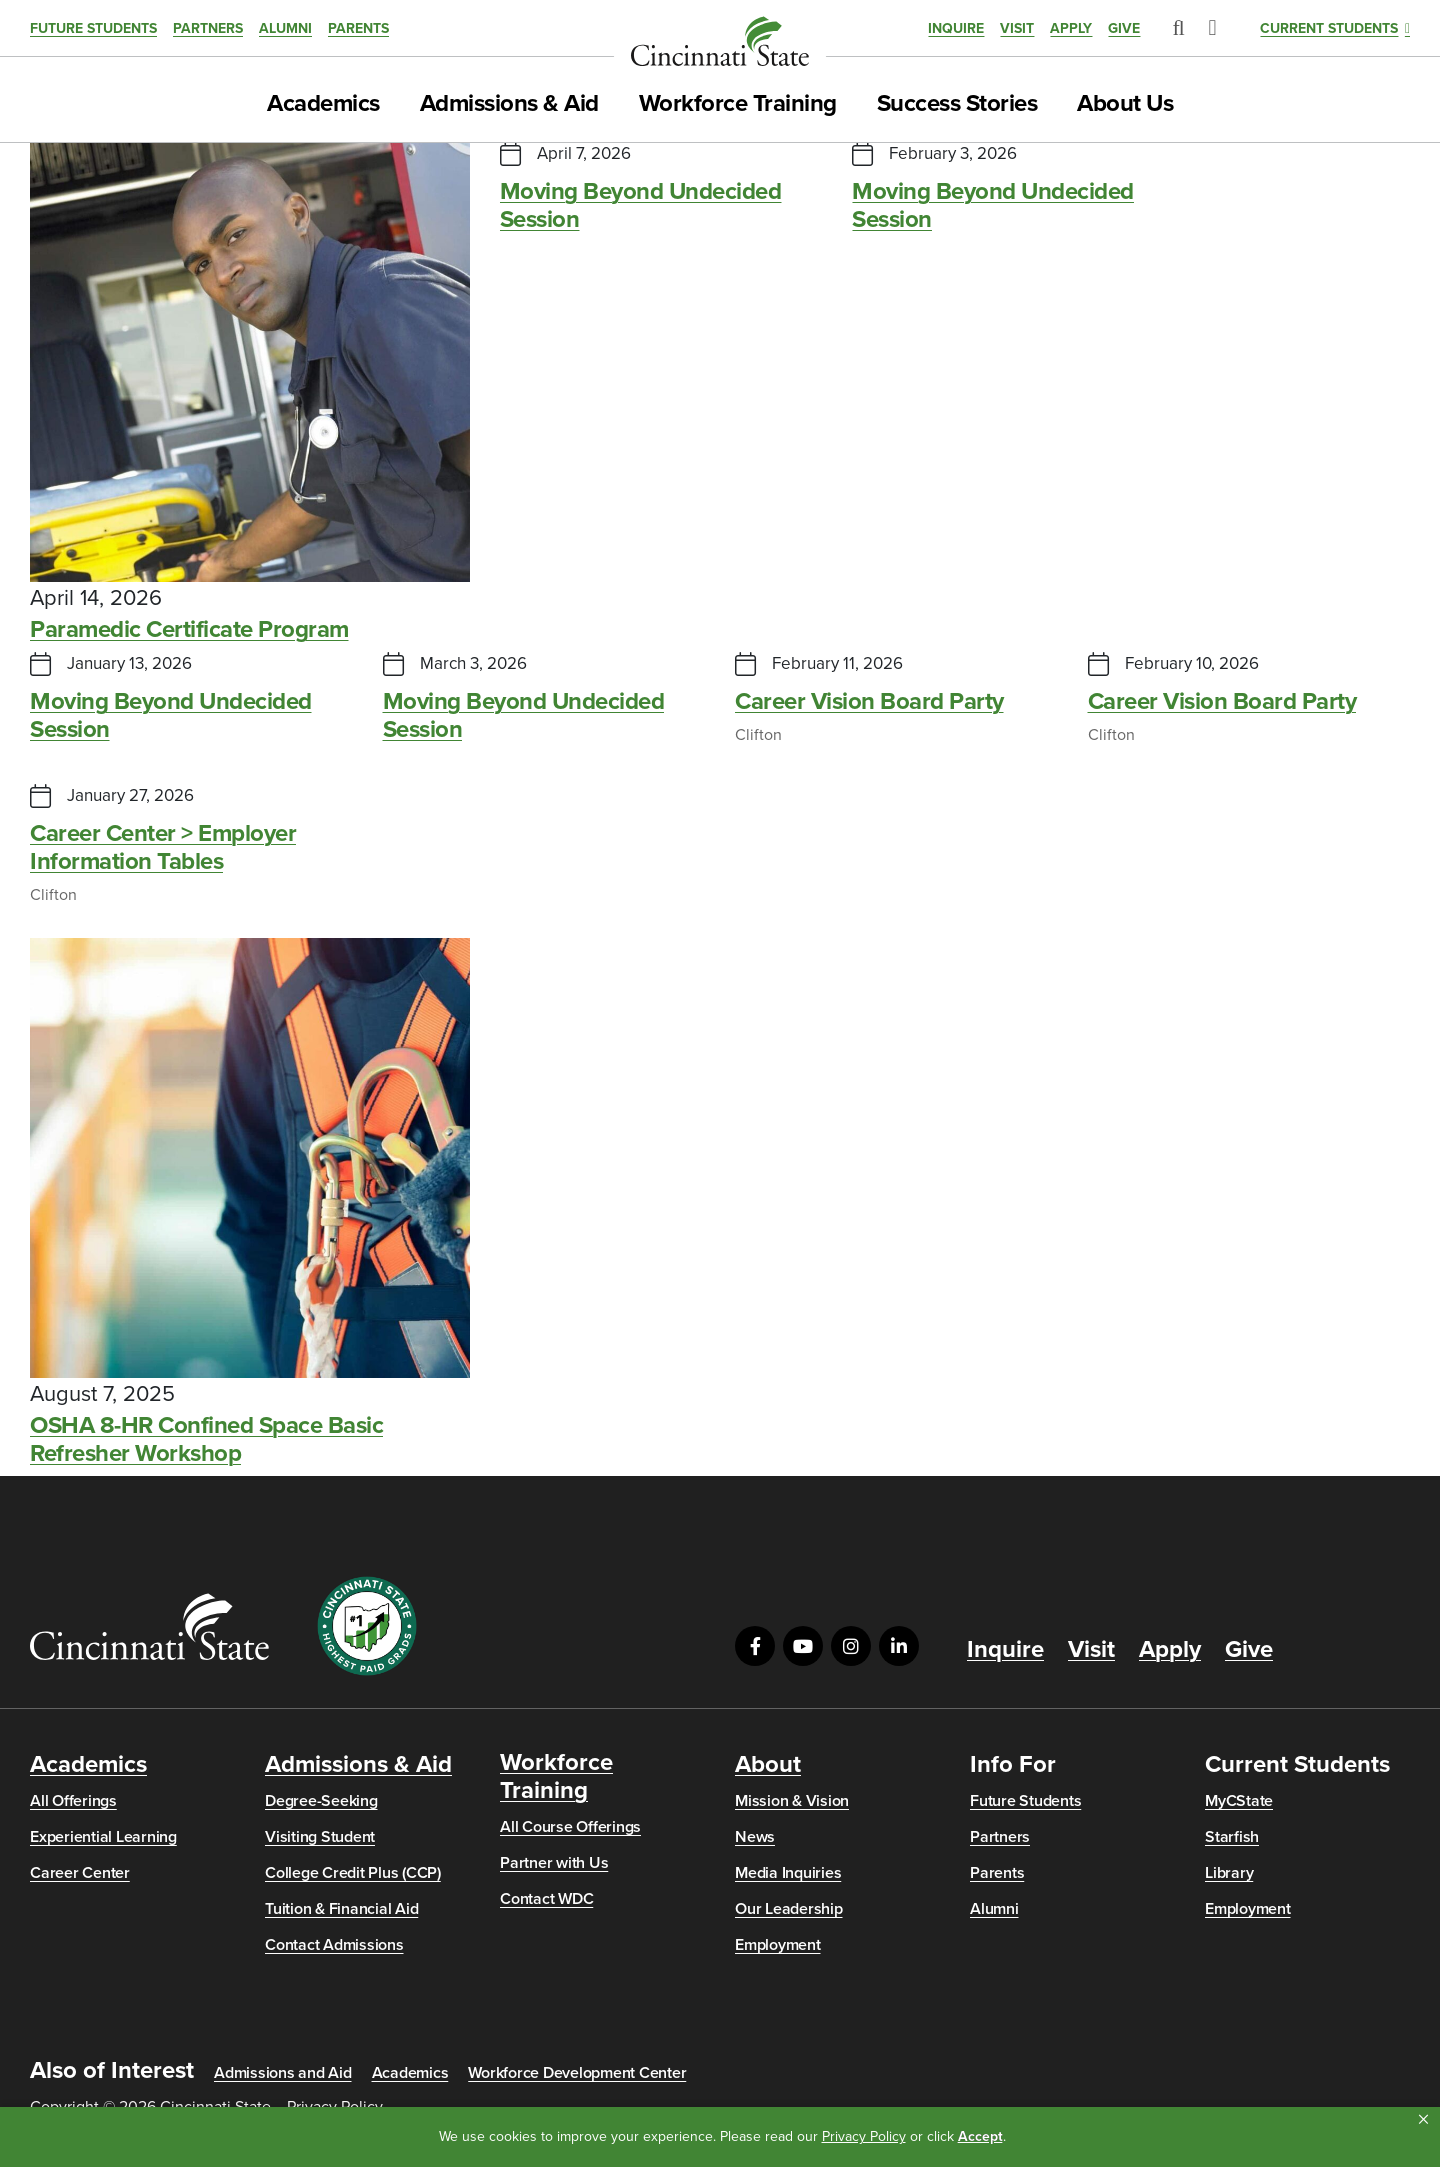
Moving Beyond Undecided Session (641, 206)
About (768, 1765)
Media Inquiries (788, 1873)
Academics (323, 104)
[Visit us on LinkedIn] (899, 1646)
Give (1124, 28)
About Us (1125, 104)
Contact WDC (546, 1899)
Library (1229, 1873)
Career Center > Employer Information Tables (163, 848)
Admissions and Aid (283, 2073)
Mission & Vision (792, 1801)
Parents (358, 28)
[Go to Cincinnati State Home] (149, 1626)
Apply (1071, 28)
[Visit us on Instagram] (851, 1646)
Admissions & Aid (509, 104)
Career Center (80, 1873)
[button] (1423, 2120)
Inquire (956, 28)
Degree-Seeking (321, 1801)
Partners (208, 28)
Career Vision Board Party (869, 702)
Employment (778, 1945)
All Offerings (73, 1801)
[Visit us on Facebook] (755, 1646)
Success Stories (957, 104)
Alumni (285, 28)
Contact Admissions (334, 1945)
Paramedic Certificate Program (189, 630)
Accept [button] (980, 2136)
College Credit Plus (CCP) (353, 1873)
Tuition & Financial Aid (341, 1909)
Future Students (93, 28)
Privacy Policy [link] (864, 2136)
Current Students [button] (1329, 28)
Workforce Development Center (577, 2073)
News (755, 1837)
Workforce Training (738, 104)
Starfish (1232, 1837)
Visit (1017, 28)
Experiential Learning (103, 1837)
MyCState (1239, 1801)
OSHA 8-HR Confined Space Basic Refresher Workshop (206, 1440)
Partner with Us (554, 1863)
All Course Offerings (570, 1827)
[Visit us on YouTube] (803, 1646)
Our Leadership (789, 1909)
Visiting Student (320, 1837)
